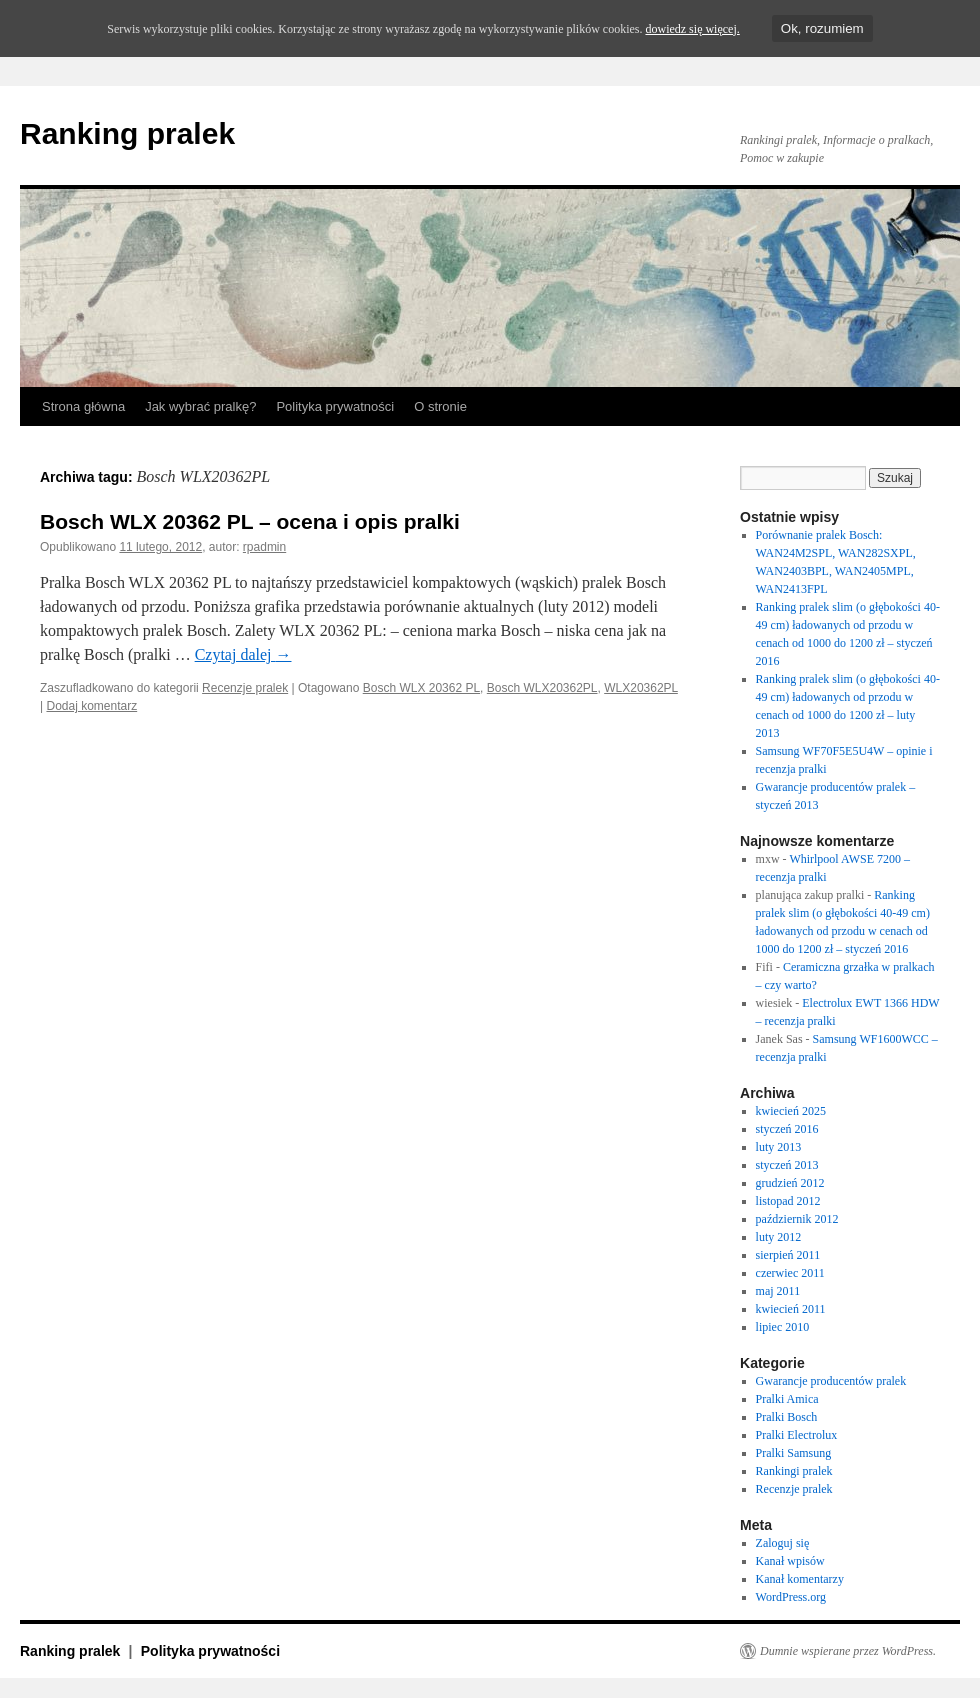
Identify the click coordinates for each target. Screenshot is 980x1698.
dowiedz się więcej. (692, 29)
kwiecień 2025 (791, 1111)
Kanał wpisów (790, 1561)
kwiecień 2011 (791, 1309)
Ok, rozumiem (822, 28)
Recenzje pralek (245, 688)
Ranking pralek (127, 133)
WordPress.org (791, 1597)
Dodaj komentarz (91, 706)
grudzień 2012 (790, 1183)
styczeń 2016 (787, 1129)
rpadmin (264, 547)
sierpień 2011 (788, 1255)
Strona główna (83, 406)
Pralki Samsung (794, 1453)
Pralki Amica (787, 1399)
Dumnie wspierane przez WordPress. (848, 1651)
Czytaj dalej (243, 654)
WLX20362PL (641, 688)
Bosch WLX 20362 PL (421, 688)
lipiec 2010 (783, 1327)
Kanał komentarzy (800, 1579)
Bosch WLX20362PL (542, 688)
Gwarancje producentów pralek (831, 1381)
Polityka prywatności (335, 406)
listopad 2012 (788, 1201)
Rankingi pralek (794, 1471)
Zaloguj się (783, 1543)
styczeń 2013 (787, 1165)
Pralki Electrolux (797, 1435)
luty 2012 (779, 1237)
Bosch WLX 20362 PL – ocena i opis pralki (250, 521)
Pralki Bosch (787, 1417)
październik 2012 (797, 1219)
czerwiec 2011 (790, 1273)
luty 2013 (779, 1147)
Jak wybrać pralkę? (200, 406)
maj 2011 (778, 1291)
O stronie (440, 406)
